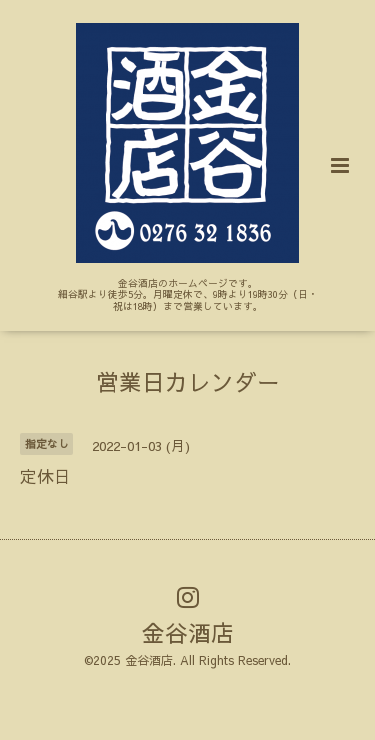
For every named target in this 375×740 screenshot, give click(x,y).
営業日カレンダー (188, 381)
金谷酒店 (188, 632)
